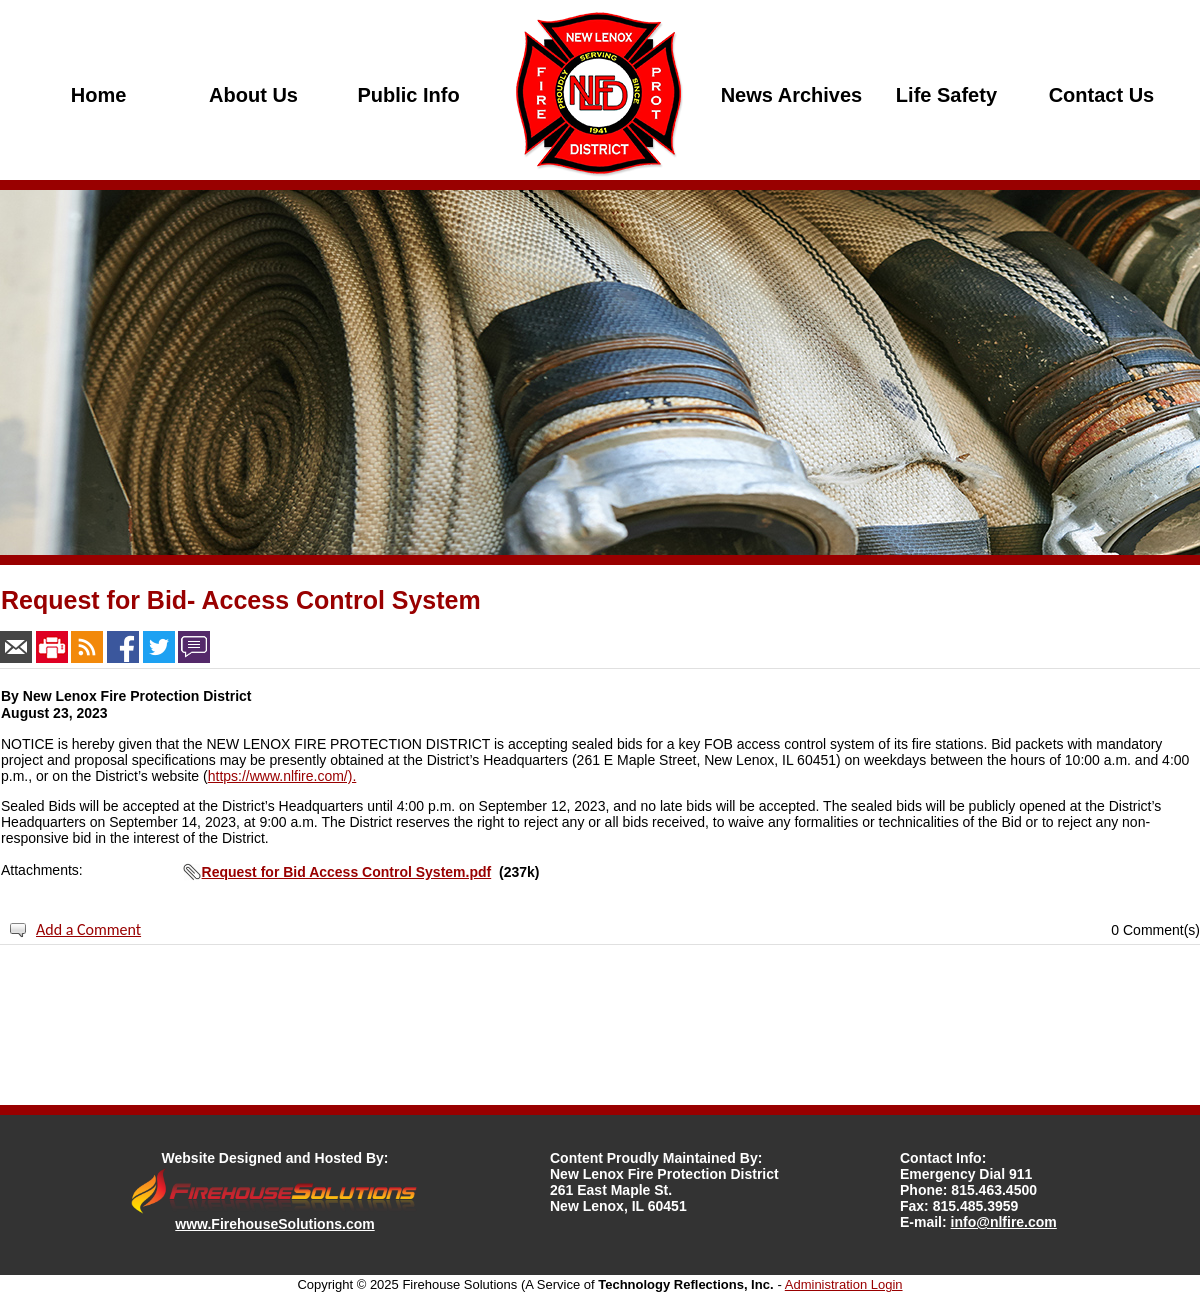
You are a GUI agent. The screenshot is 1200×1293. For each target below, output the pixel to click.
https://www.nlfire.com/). (282, 776)
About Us (253, 95)
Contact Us (1102, 95)
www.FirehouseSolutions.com (274, 1224)
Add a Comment (88, 929)
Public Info (408, 95)
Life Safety (946, 95)
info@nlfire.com (1004, 1222)
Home (99, 95)
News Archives (792, 95)
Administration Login (844, 1284)
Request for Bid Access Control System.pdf (347, 872)
